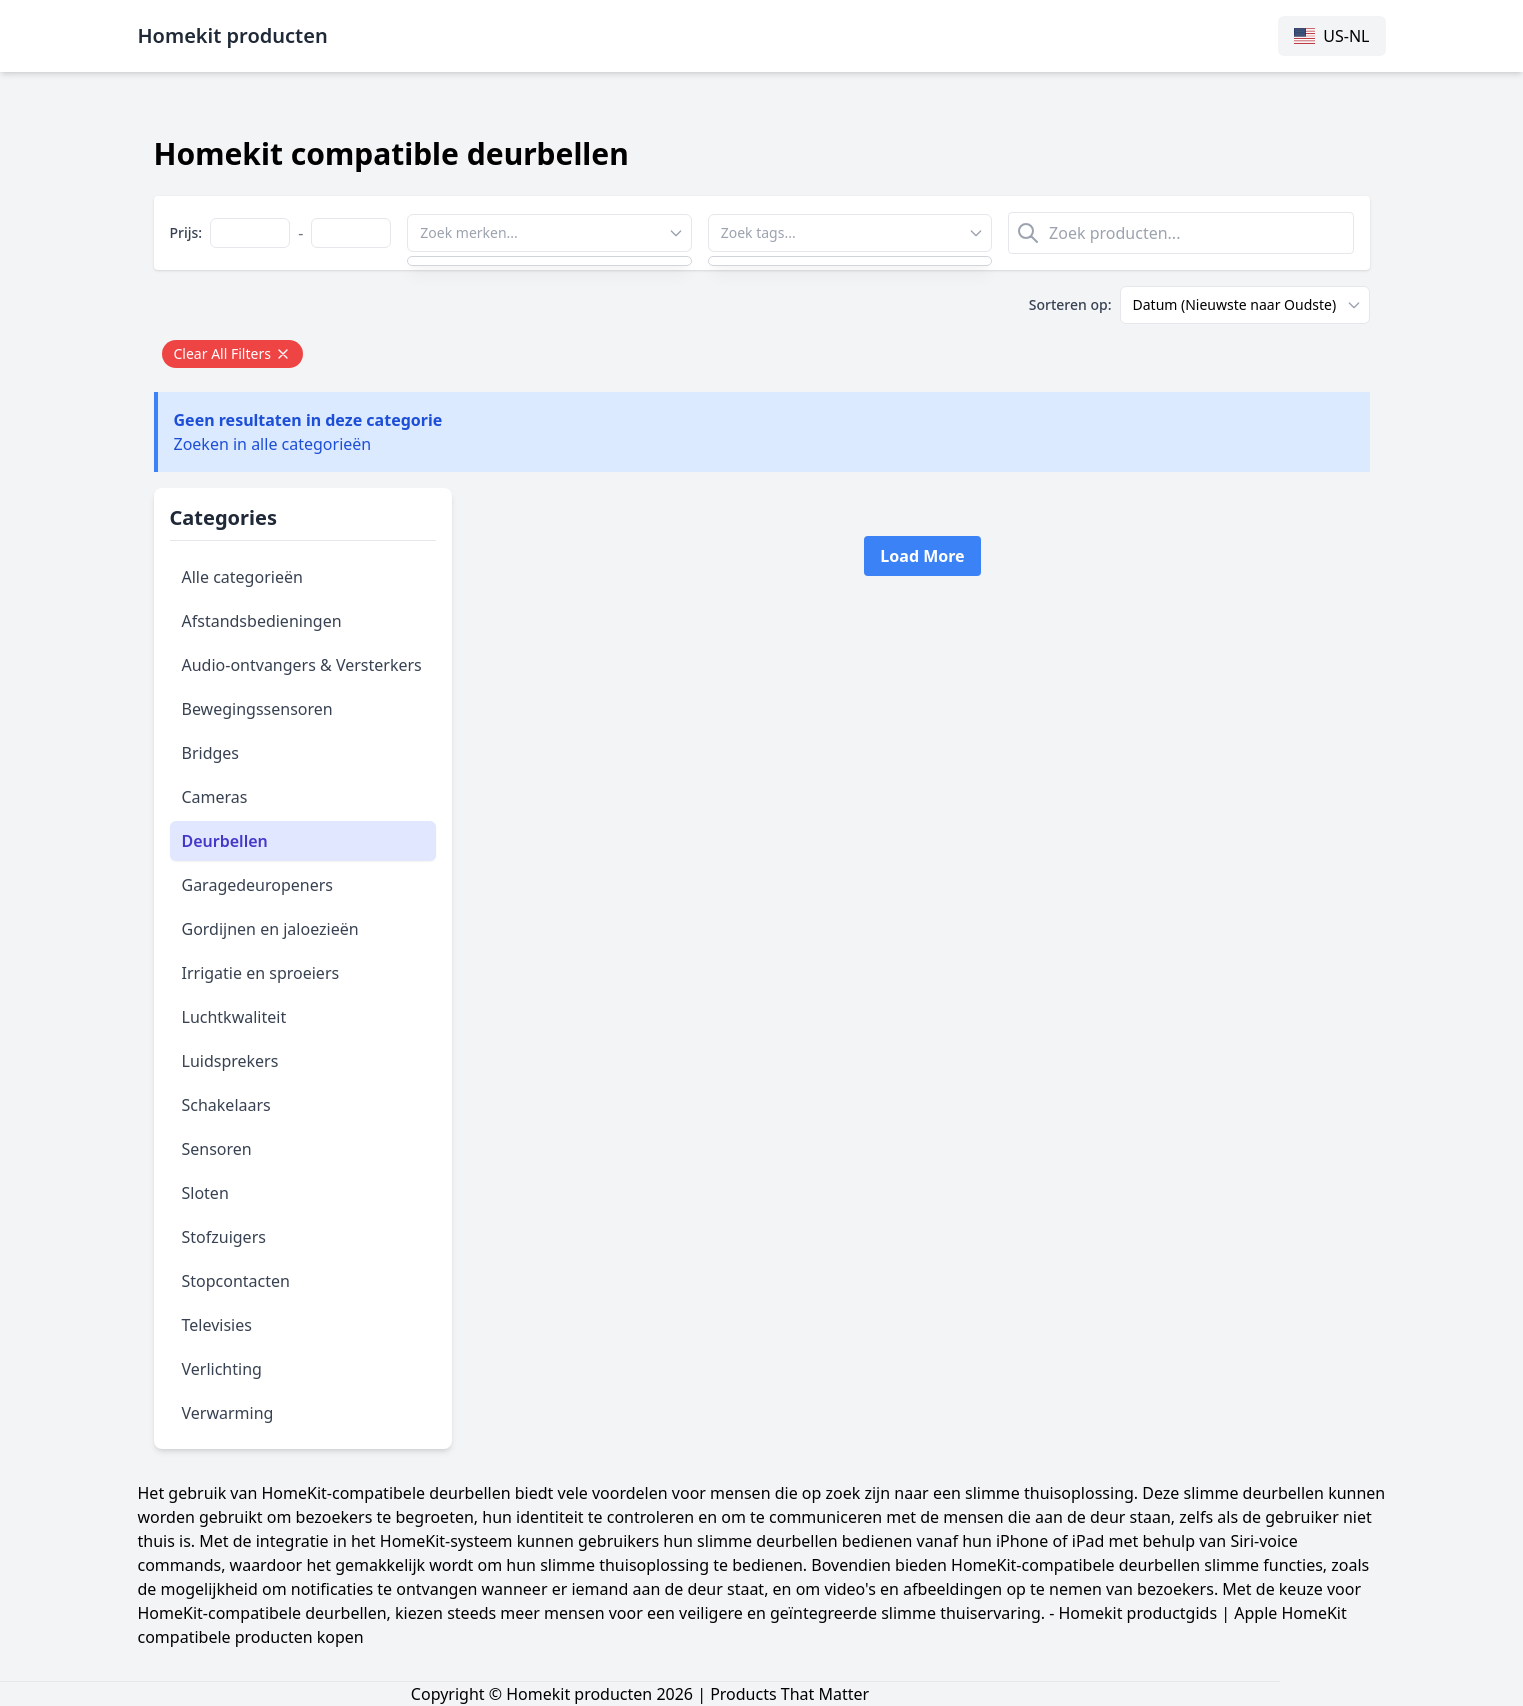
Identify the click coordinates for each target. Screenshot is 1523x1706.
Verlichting (222, 1369)
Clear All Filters (232, 353)
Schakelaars (226, 1105)
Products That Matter (789, 1694)
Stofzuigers (224, 1237)
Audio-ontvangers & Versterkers (302, 665)
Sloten (205, 1193)
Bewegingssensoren (257, 709)
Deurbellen (225, 841)
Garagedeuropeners (258, 885)
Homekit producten (233, 35)
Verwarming (228, 1413)
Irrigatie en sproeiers (261, 973)
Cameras (215, 797)
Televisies (217, 1325)
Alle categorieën (242, 577)
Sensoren (217, 1149)
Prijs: (186, 232)
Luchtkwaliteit (234, 1017)
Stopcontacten (236, 1281)
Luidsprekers (230, 1061)
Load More (922, 556)
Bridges (211, 753)
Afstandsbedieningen (262, 621)
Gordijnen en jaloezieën (270, 929)
